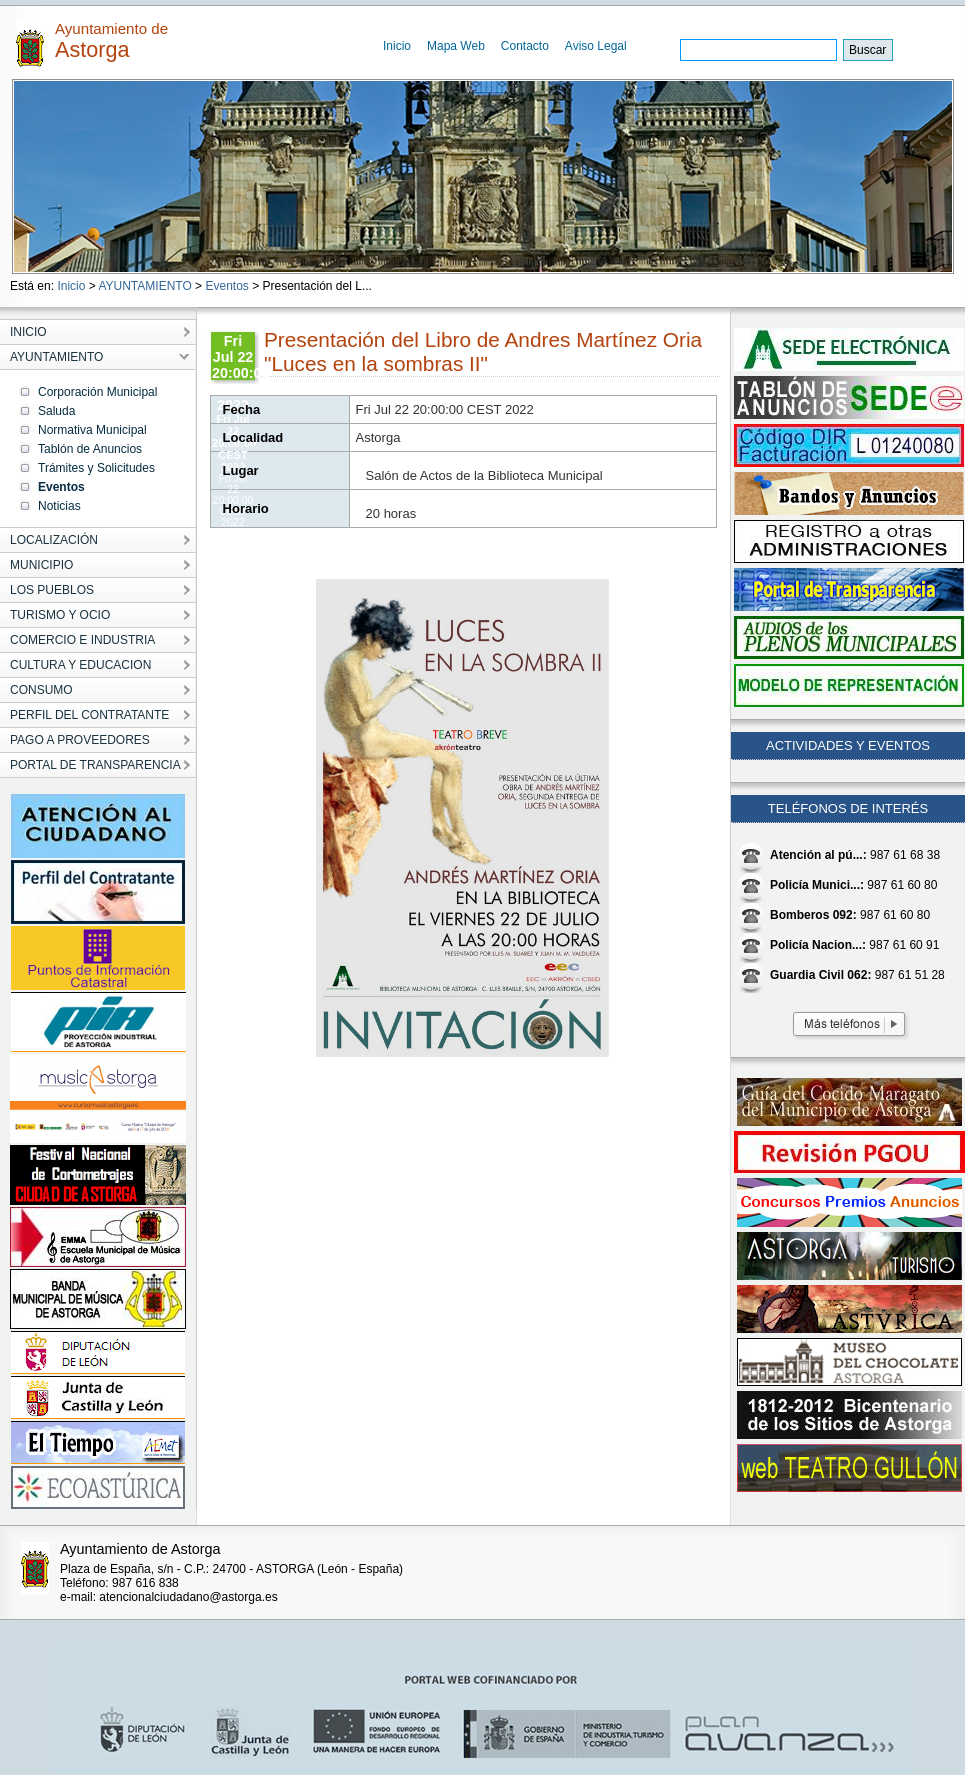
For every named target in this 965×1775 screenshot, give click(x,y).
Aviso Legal (596, 46)
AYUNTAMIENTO (144, 286)
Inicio (397, 46)
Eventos (226, 286)
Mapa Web (456, 46)
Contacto (525, 46)
